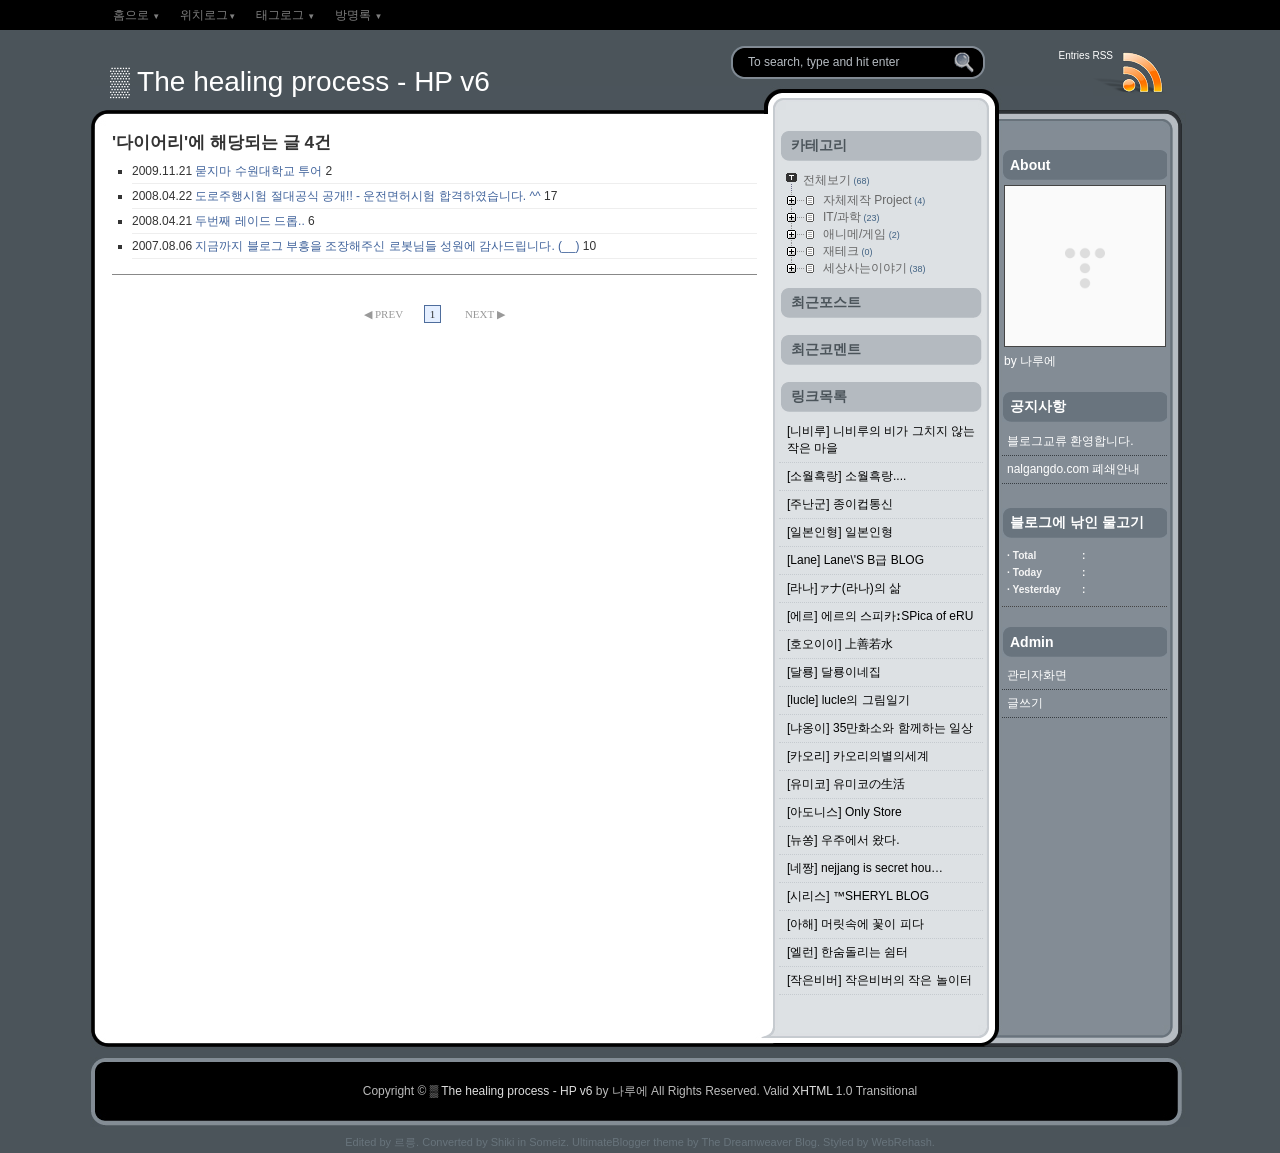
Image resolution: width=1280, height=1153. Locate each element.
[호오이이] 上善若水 (840, 644)
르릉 (405, 1142)
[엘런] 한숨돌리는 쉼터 (847, 952)
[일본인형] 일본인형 (840, 532)
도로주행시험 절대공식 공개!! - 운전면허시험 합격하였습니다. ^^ (367, 196)
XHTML (812, 1091)
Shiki (503, 1142)
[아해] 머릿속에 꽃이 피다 (855, 924)
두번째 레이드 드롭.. (249, 221)
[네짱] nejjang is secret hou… (865, 868)
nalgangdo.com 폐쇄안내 (1073, 469)
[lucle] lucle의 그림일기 (848, 700)
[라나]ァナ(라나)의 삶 (844, 588)
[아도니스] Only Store (844, 812)
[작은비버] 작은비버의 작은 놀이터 (879, 980)
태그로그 (285, 15)
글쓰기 (1025, 703)
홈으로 (136, 15)
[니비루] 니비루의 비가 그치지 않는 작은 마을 (881, 439)
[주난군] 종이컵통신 (840, 504)
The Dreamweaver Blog (759, 1142)
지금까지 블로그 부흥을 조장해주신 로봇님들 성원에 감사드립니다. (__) (387, 246)
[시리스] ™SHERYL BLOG (858, 896)
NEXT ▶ (485, 314)
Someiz (547, 1142)
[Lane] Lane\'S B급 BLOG (855, 560)
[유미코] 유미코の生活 (846, 784)
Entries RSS (1086, 55)
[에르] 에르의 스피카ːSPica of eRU (880, 616)
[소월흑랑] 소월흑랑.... (846, 476)
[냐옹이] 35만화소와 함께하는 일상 (880, 728)
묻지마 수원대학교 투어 (258, 171)
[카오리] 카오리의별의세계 (858, 756)
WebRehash (901, 1142)
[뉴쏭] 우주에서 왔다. (843, 840)
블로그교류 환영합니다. (1070, 441)
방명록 (358, 15)
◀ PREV (384, 314)
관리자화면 (1037, 675)
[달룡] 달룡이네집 (834, 672)
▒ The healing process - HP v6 (300, 81)
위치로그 (208, 15)
